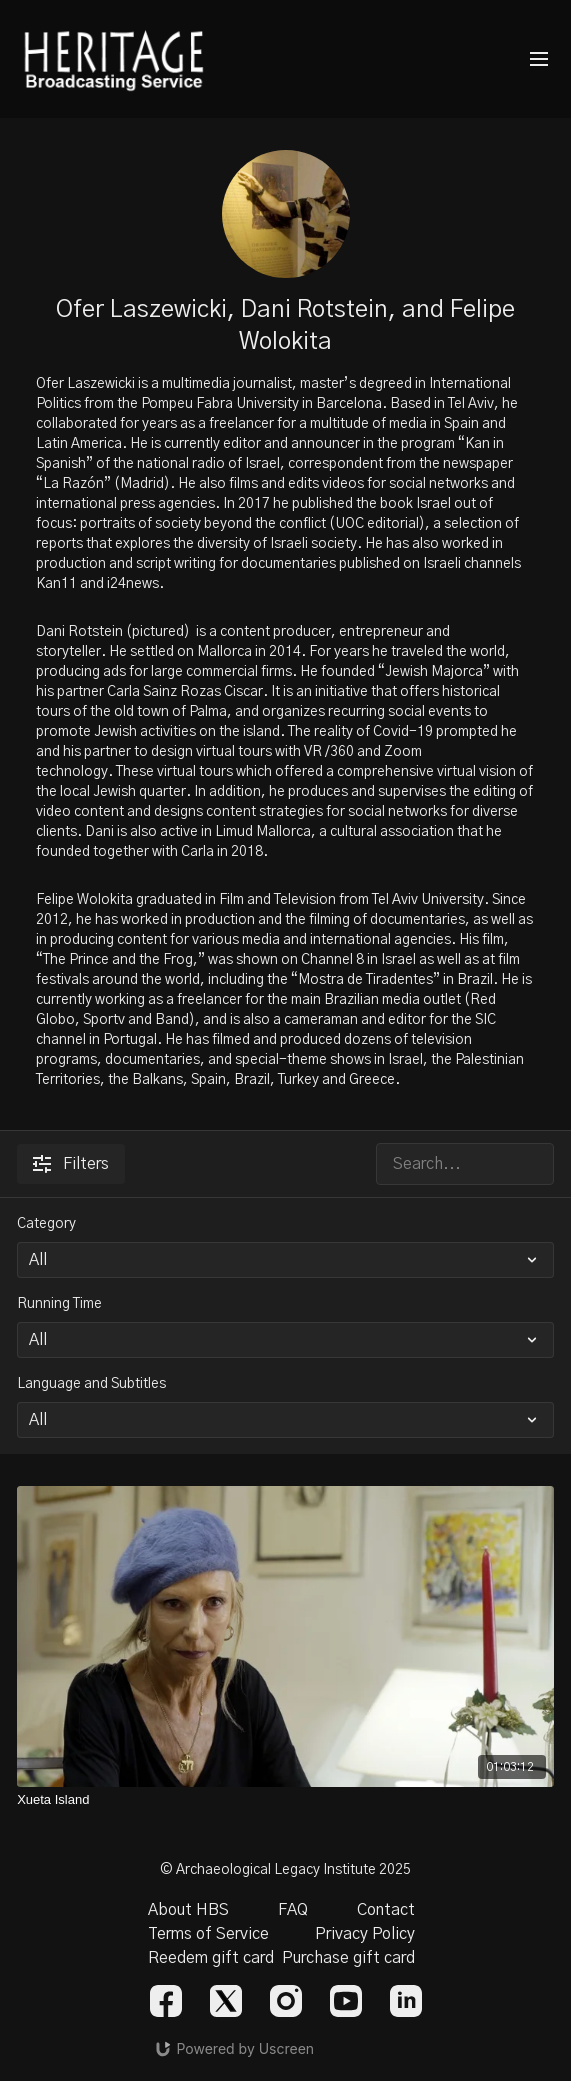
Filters (71, 1164)
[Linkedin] (406, 2001)
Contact (386, 1910)
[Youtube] (346, 2001)
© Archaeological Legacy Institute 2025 (285, 1870)
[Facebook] (166, 2001)
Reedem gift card (211, 1958)
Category (46, 1224)
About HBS (188, 1910)
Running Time (59, 1304)
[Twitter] (226, 2001)
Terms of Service (208, 1934)
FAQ (293, 1910)
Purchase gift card (348, 1958)
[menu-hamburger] (539, 59)
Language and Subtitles (91, 1384)
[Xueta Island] (285, 1800)
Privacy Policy (365, 1934)
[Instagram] (286, 2001)
